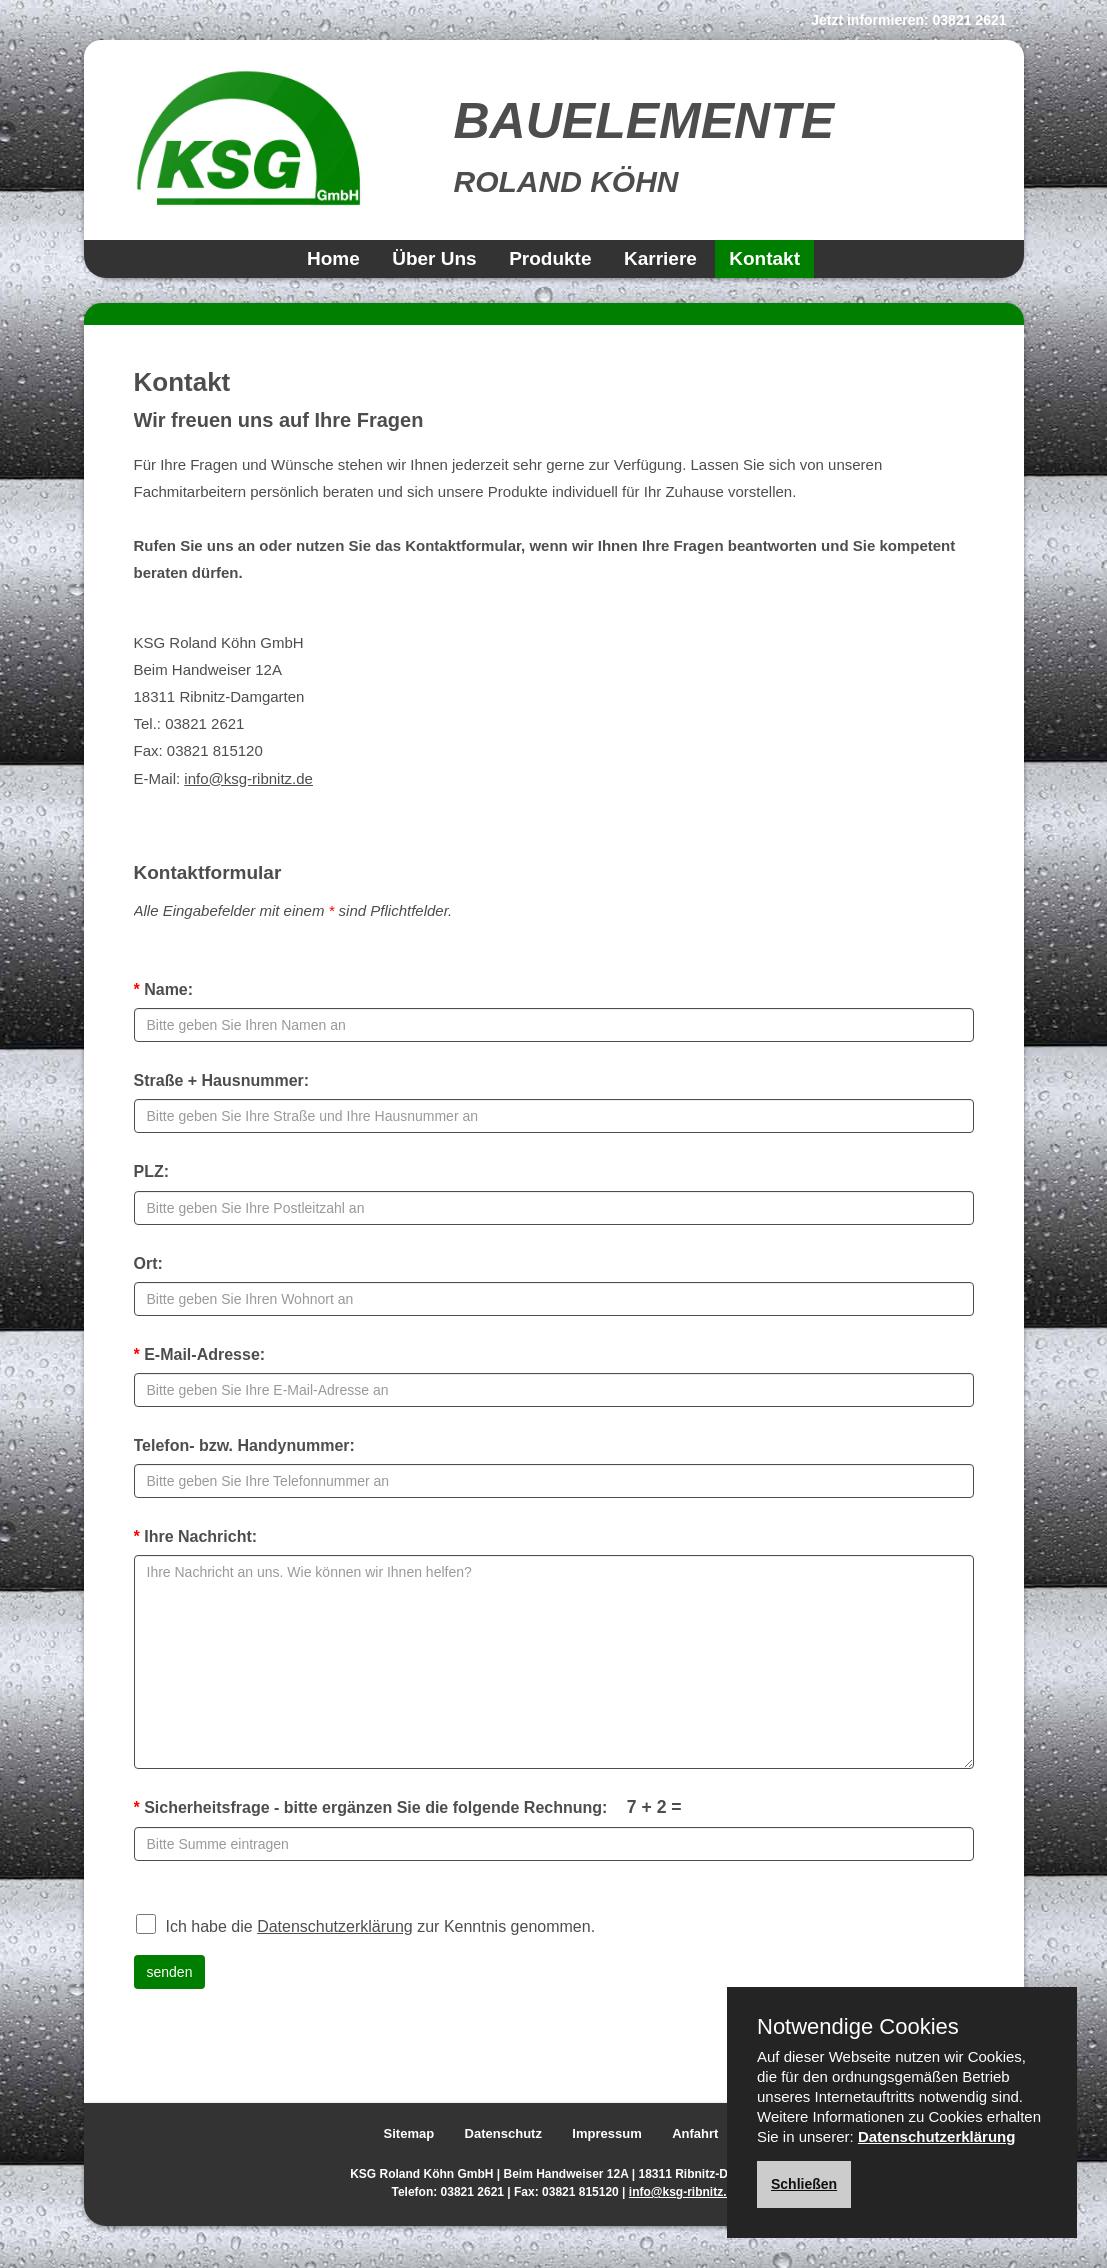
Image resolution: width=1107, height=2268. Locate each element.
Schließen (804, 2184)
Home (333, 258)
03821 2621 (970, 20)
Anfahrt (695, 2133)
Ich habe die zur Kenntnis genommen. (366, 1924)
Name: (164, 989)
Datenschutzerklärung (335, 1926)
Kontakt (764, 258)
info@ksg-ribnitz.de (248, 778)
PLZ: (152, 1171)
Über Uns (434, 258)
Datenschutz (503, 2133)
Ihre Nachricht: (196, 1536)
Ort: (148, 1263)
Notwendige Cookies (858, 2027)
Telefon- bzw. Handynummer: (244, 1445)
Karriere (660, 258)
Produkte (550, 258)
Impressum (606, 2133)
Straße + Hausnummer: (222, 1080)
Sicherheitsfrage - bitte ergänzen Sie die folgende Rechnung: (408, 1807)
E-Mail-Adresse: (200, 1354)
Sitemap (409, 2133)
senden (170, 1972)
